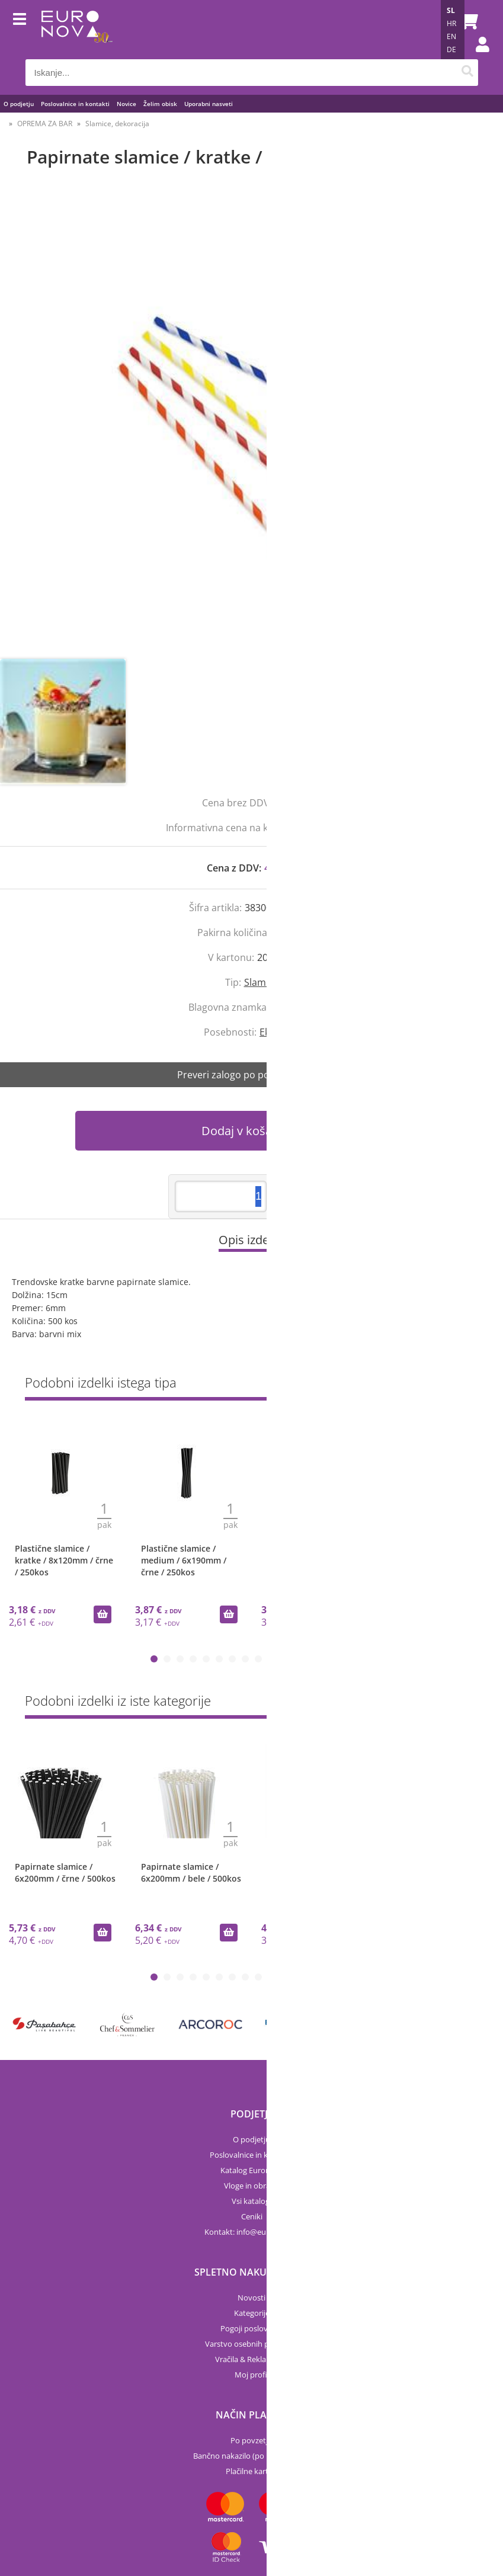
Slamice (261, 982)
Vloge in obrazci (251, 2185)
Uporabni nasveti (208, 104)
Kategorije (252, 2313)
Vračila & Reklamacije (252, 2359)
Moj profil (252, 2374)
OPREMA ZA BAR (44, 123)
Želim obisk (160, 104)
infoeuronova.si (267, 2231)
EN (451, 36)
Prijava (476, 56)
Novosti (251, 2297)
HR (451, 23)
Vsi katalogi (251, 2201)
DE (451, 49)
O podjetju (19, 104)
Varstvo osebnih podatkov (252, 2343)
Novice (126, 104)
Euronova (293, 1007)
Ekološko (279, 1032)
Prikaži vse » (456, 1384)
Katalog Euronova (251, 2170)
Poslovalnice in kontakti (75, 104)
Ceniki (251, 2216)
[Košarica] (466, 20)
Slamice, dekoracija (117, 123)
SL (451, 10)
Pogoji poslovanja (251, 2328)
